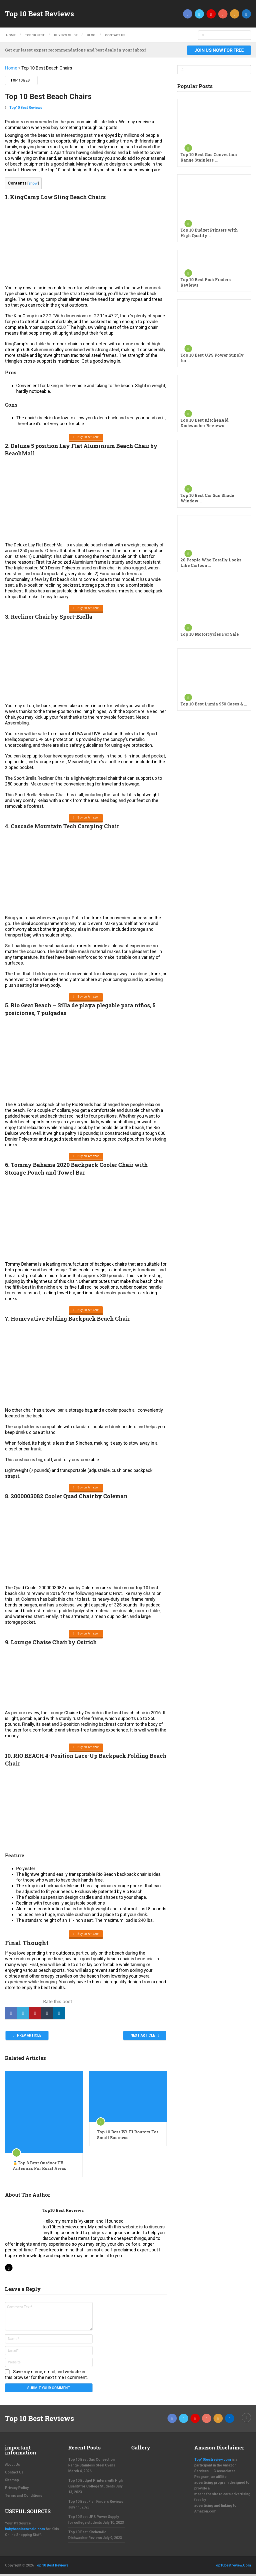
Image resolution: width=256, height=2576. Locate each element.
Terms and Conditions (23, 2497)
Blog (93, 35)
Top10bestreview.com (212, 2461)
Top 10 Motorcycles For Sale (209, 634)
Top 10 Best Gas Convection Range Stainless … (208, 157)
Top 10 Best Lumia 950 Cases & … (213, 703)
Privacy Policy (17, 2490)
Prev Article (27, 2038)
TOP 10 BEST (34, 35)
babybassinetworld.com (25, 2531)
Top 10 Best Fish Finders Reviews (205, 282)
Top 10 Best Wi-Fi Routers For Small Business (127, 2136)
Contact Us (118, 35)
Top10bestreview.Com (232, 2567)
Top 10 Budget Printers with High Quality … (209, 232)
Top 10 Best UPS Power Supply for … (212, 357)
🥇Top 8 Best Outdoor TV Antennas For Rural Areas (39, 2167)
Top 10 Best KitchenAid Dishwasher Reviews (204, 422)
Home (11, 68)
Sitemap (12, 2482)
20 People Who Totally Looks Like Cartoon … (211, 562)
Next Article (144, 2038)
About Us (12, 2466)
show (33, 183)
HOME (9, 35)
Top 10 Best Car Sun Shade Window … (207, 498)
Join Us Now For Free (219, 50)
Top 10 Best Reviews (39, 13)
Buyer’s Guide (66, 35)
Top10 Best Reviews (25, 108)
